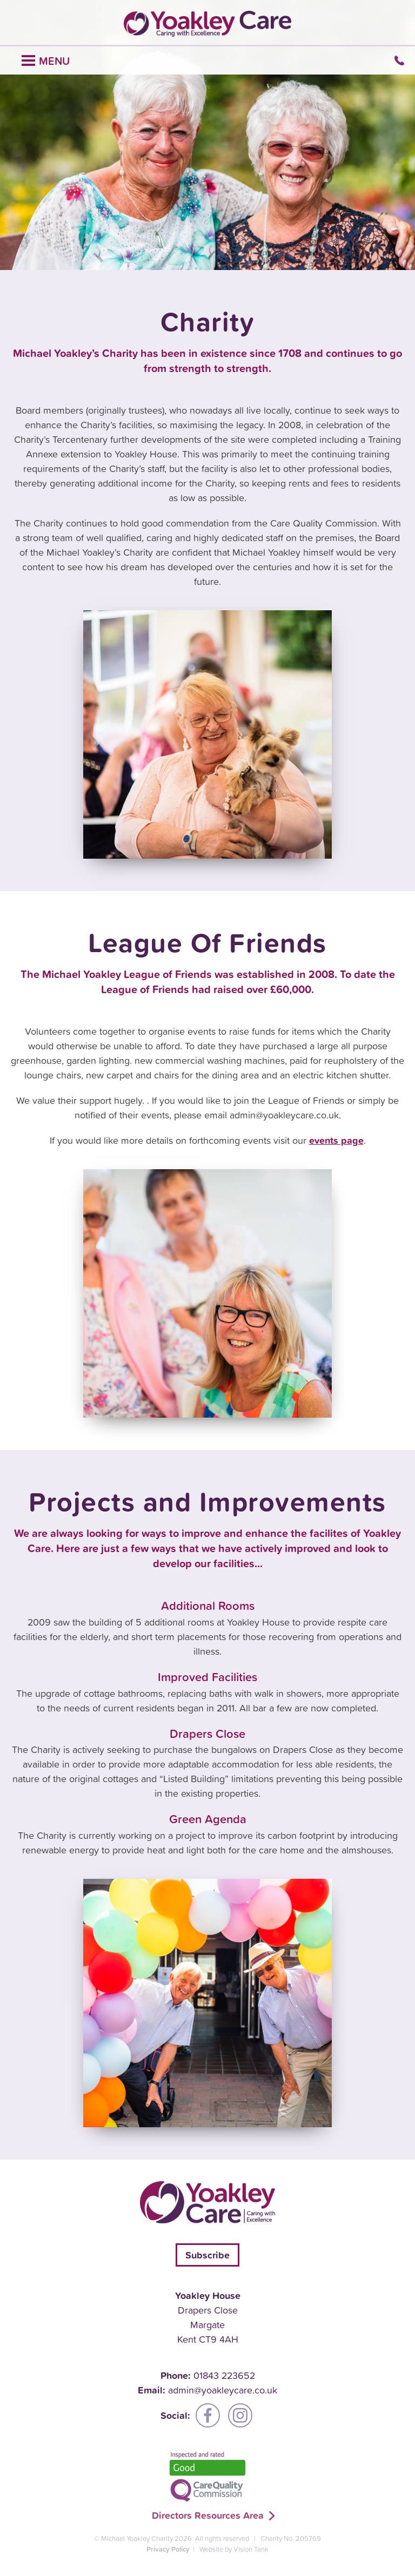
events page (336, 1140)
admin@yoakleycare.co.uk (222, 2390)
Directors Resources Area (208, 2515)
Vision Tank (251, 2549)
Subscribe (207, 2255)
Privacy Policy (168, 2549)
